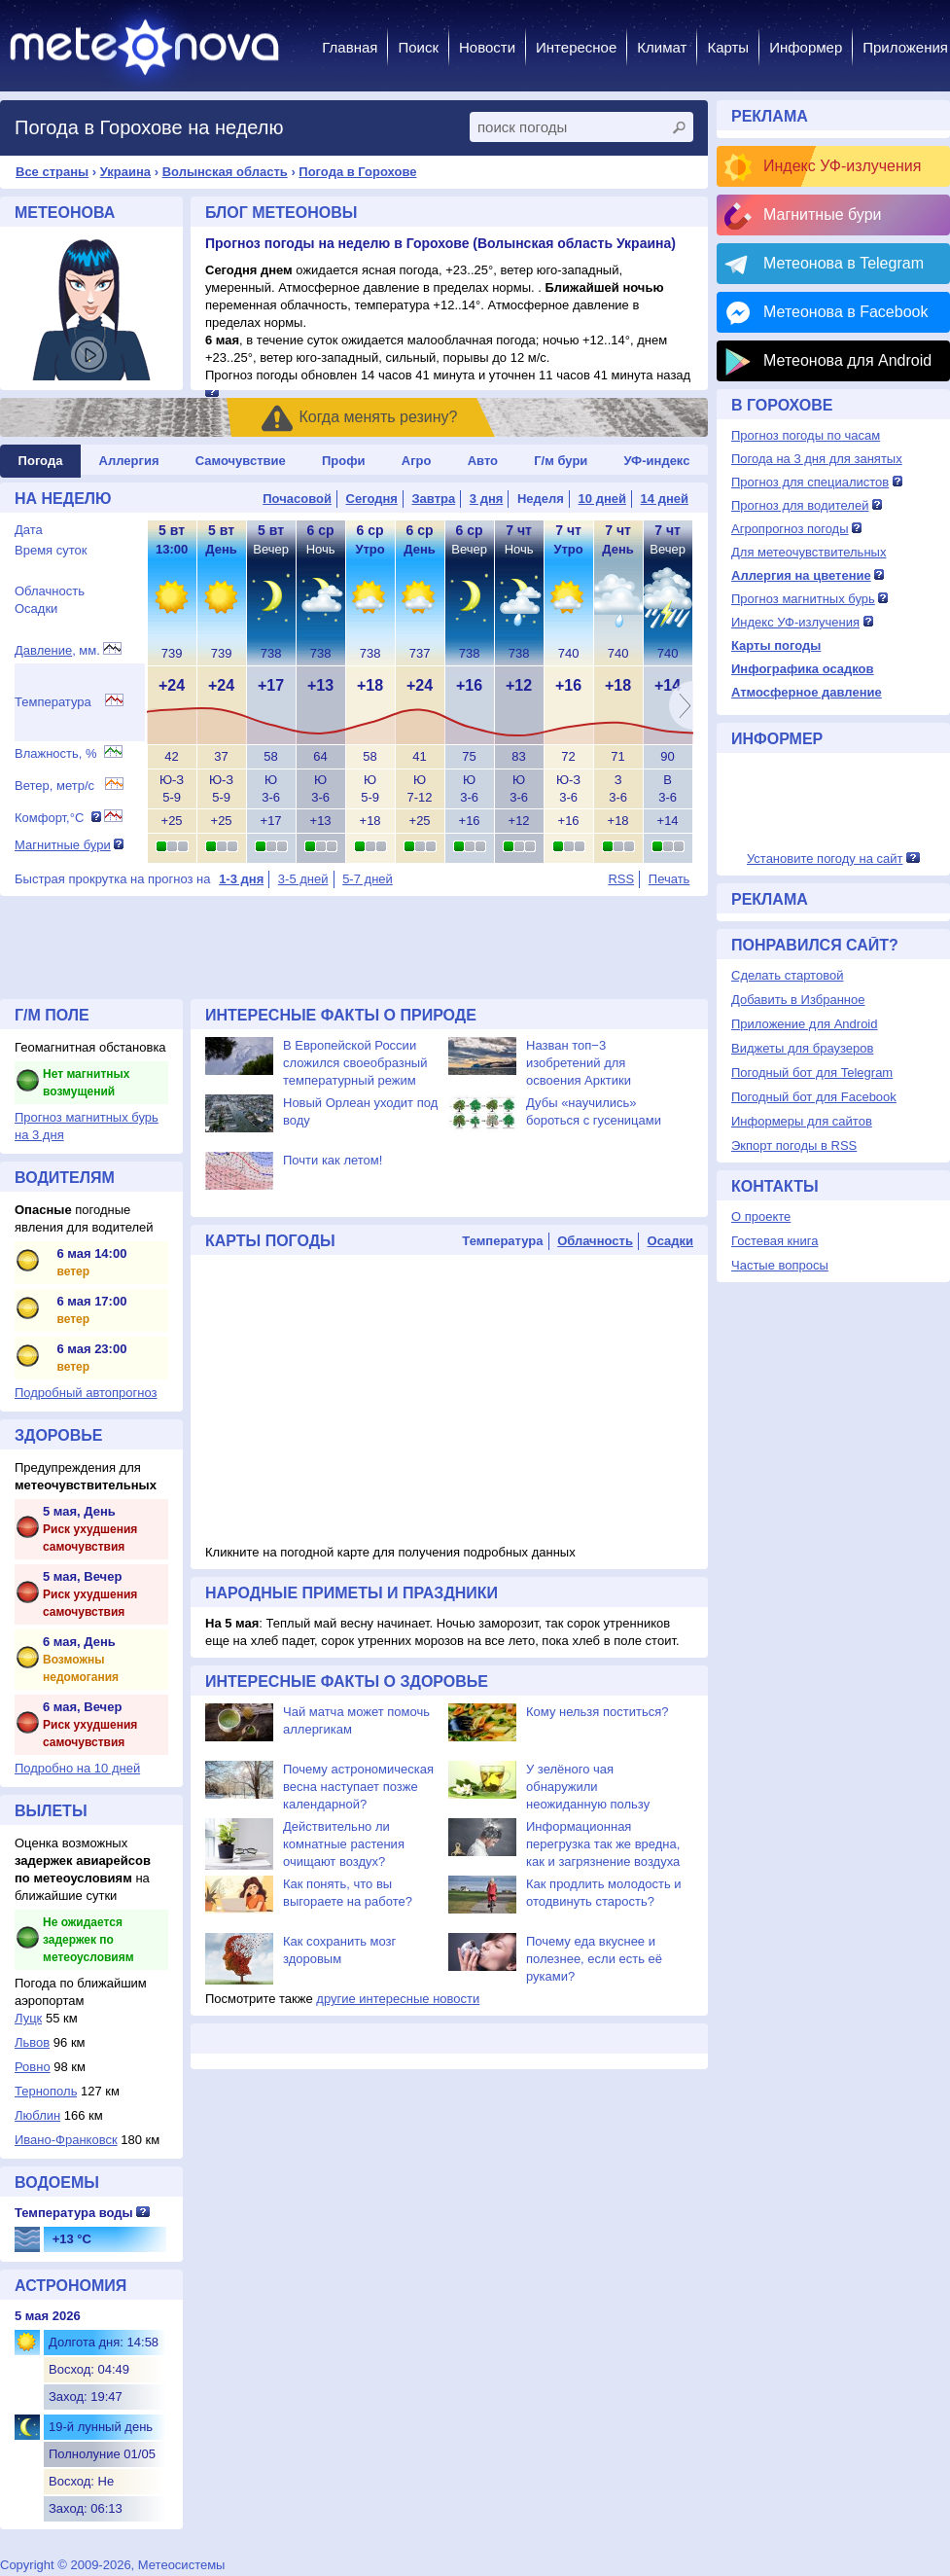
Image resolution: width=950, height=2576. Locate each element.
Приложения (905, 47)
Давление (43, 650)
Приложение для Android (804, 1024)
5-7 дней (367, 879)
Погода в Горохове (357, 171)
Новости (487, 47)
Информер (805, 47)
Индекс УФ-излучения (842, 166)
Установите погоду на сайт (825, 858)
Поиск (418, 47)
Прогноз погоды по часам (805, 435)
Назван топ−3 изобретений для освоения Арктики (578, 1063)
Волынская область (225, 171)
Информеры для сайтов (801, 1121)
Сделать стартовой (787, 975)
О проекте (761, 1216)
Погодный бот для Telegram (812, 1072)
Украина (125, 171)
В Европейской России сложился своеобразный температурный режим (355, 1063)
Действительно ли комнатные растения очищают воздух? (344, 1844)
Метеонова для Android (847, 360)
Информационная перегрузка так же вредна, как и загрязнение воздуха (603, 1844)
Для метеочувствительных (808, 552)
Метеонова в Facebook (845, 312)
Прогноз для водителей (799, 505)
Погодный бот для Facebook (814, 1097)
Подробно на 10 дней (77, 1768)
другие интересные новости (397, 1998)
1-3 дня (241, 879)
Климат (661, 47)
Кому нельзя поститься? (597, 1711)
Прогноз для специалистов (810, 482)
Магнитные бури (63, 845)
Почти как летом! (332, 1160)
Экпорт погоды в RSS (794, 1145)
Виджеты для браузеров (802, 1048)
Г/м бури (560, 460)
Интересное (576, 47)
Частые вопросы (779, 1265)
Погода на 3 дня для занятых (816, 458)
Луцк (28, 2018)
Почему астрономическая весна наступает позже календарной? (358, 1786)
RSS (621, 879)
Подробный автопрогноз (86, 1392)
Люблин (37, 2115)
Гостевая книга (774, 1241)
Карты (728, 47)
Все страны (52, 171)
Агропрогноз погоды (790, 528)
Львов (32, 2042)
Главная (349, 47)
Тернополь (46, 2091)
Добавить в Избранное (797, 999)
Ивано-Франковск (66, 2139)
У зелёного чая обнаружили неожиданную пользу (588, 1786)
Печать (669, 879)
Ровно (33, 2066)
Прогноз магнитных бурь (803, 598)
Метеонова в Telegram (843, 263)
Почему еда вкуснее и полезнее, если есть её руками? (594, 1959)
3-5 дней (303, 879)
